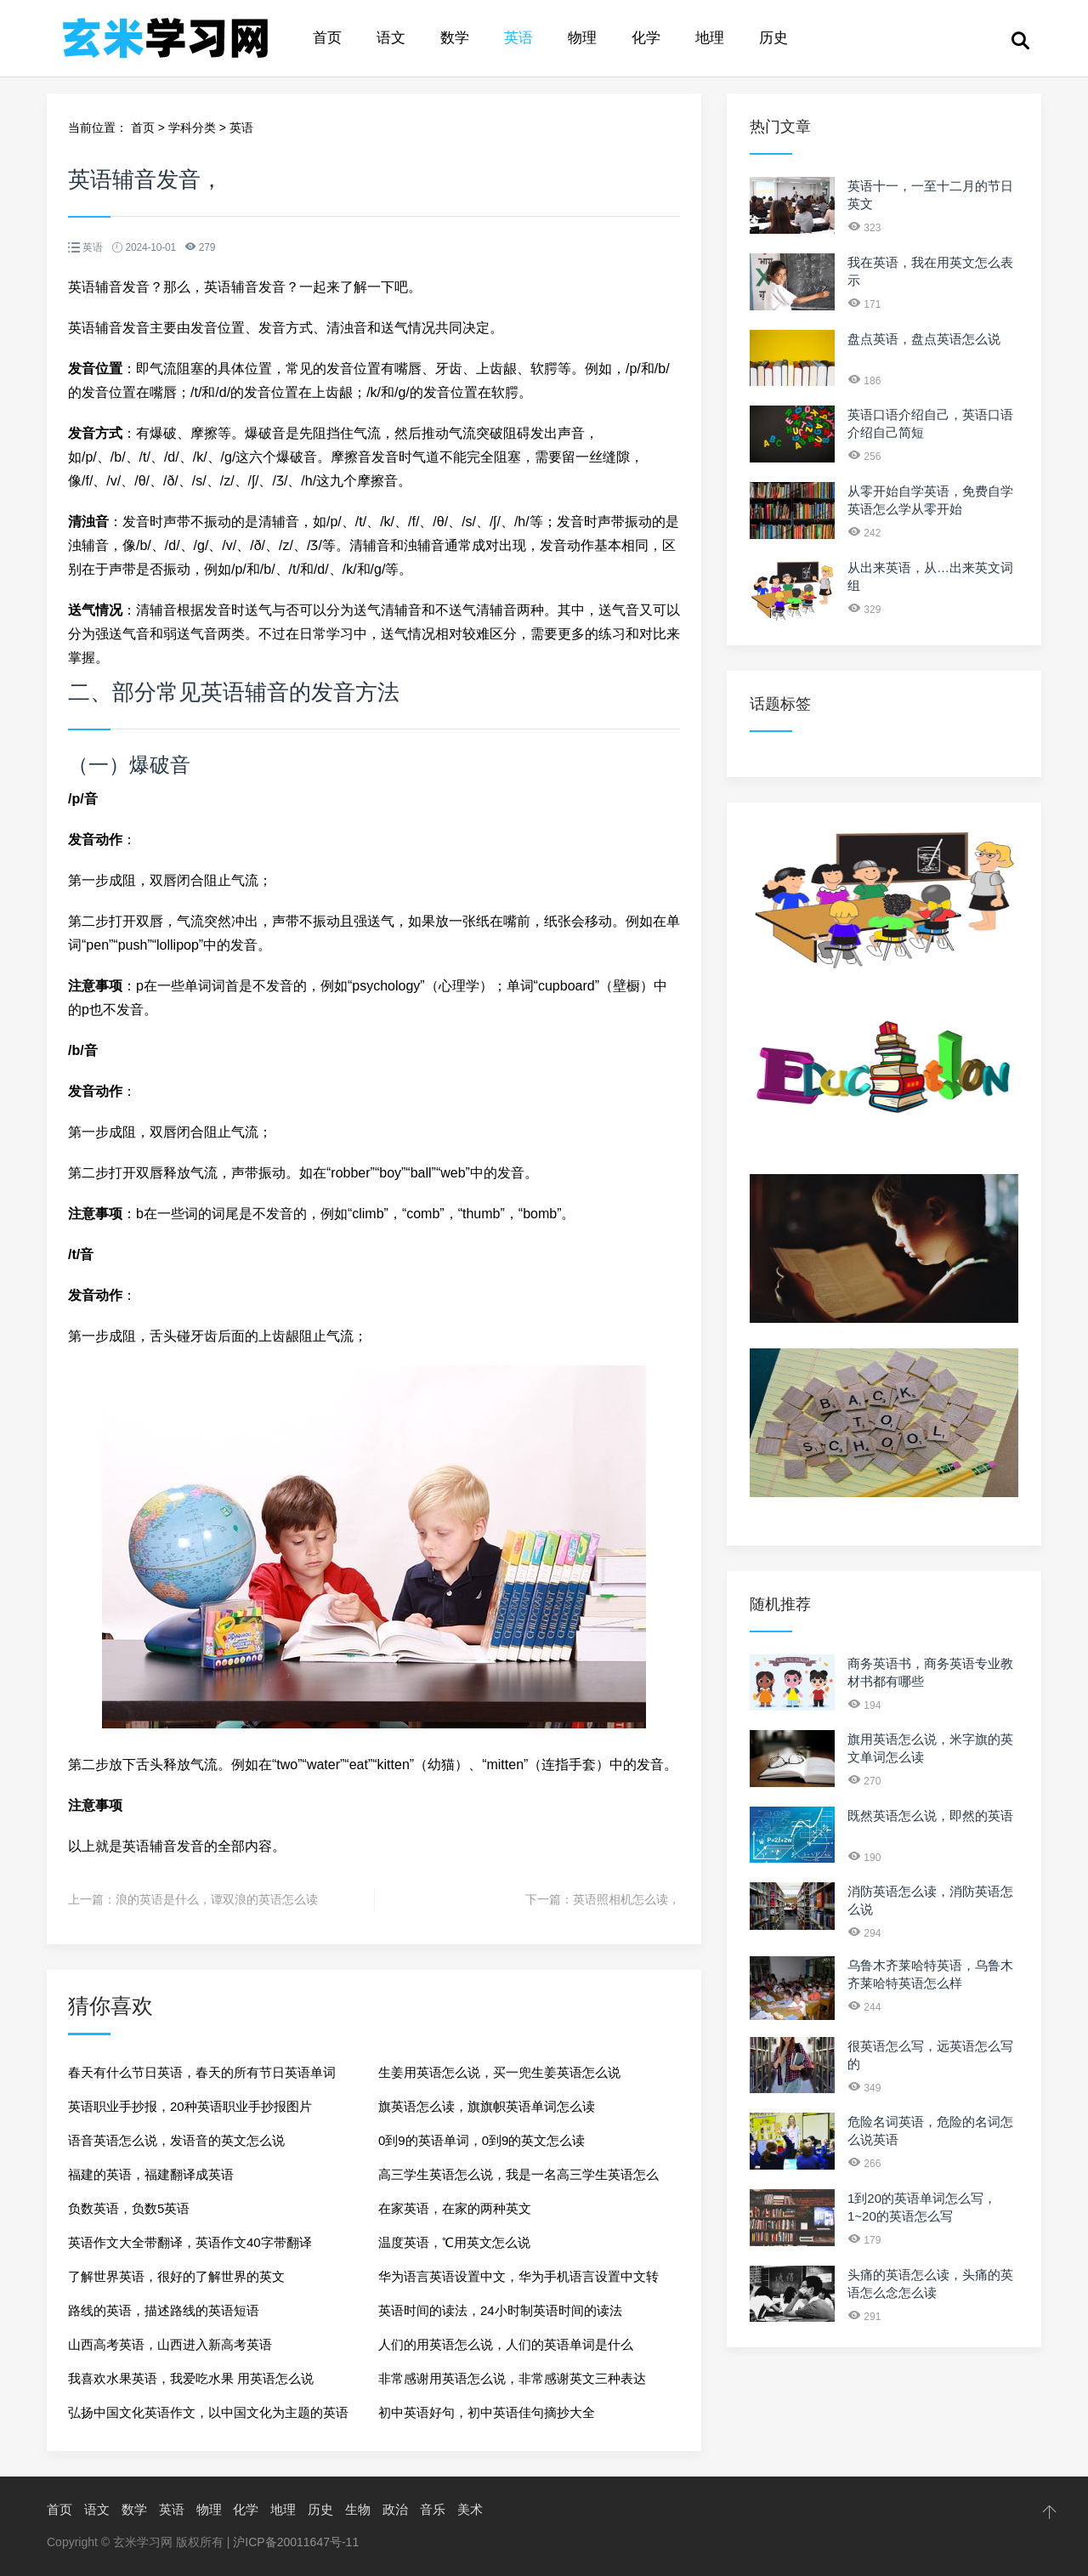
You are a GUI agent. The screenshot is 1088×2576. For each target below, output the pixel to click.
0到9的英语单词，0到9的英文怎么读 (481, 2140)
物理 (582, 38)
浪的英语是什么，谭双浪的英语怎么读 (217, 1899)
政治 (395, 2509)
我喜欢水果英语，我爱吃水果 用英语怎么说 (191, 2378)
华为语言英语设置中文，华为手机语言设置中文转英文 (518, 2281)
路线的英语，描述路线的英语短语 (163, 2310)
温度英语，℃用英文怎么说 (454, 2242)
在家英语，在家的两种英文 (454, 2208)
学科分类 (192, 127)
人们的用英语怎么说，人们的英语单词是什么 (505, 2344)
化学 (646, 38)
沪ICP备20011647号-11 (296, 2542)
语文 (391, 38)
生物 (358, 2509)
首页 (327, 38)
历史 (773, 38)
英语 (518, 38)
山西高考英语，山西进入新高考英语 (170, 2344)
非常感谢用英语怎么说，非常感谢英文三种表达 (512, 2378)
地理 (709, 38)
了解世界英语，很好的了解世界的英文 (176, 2276)
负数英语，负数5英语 (129, 2208)
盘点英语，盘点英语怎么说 (923, 339)
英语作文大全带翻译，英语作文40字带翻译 (190, 2242)
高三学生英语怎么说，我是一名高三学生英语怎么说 (518, 2179)
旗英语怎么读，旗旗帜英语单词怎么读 (486, 2106)
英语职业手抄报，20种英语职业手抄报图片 (190, 2106)
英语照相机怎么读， (626, 1899)
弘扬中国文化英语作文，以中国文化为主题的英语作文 (208, 2417)
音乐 (432, 2509)
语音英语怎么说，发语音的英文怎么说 (176, 2140)
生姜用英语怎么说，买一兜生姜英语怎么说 (499, 2072)
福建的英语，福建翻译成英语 (151, 2174)
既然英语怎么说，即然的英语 (930, 1815)
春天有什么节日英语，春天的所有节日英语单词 (202, 2072)
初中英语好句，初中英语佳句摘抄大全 (486, 2412)
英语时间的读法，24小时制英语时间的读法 (500, 2310)
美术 (470, 2509)
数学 (454, 38)
